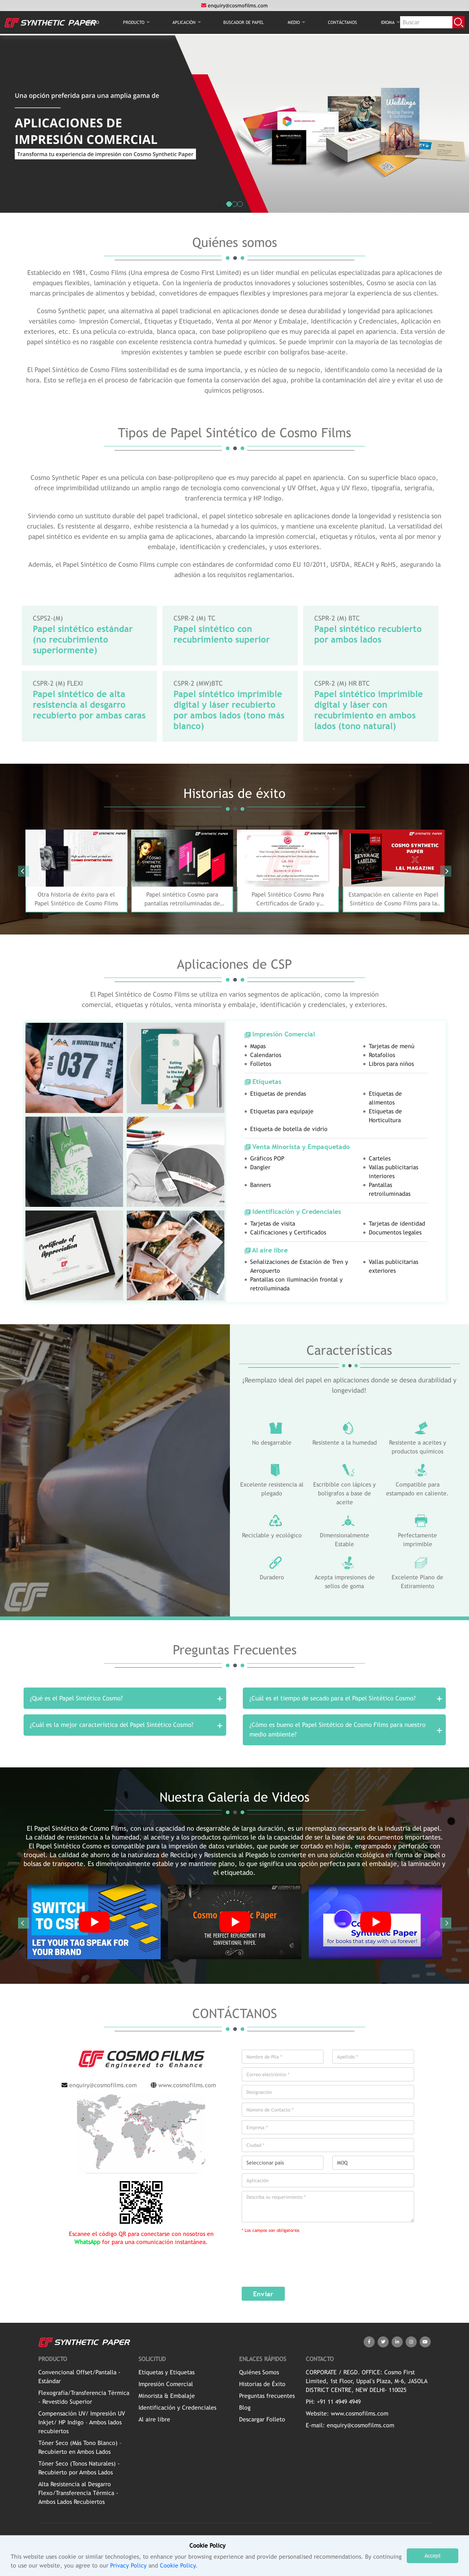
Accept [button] (432, 2555)
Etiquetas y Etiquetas (167, 2375)
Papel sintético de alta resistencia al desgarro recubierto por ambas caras (89, 704)
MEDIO (294, 22)
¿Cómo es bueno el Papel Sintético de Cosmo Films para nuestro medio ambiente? (337, 1731)
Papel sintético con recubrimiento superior (222, 633)
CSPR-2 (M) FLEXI (58, 683)
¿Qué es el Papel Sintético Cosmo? (76, 1699)
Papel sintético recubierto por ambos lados (368, 633)
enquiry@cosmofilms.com (234, 5)
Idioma (388, 22)
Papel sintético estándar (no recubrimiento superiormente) (83, 639)
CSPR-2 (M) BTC (337, 618)
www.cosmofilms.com (187, 2088)
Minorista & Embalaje (167, 2398)
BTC (217, 683)
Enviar (263, 2297)
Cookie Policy (177, 2565)
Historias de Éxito (262, 2387)
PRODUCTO (133, 22)
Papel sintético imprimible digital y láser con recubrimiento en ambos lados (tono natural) (368, 710)
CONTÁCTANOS (342, 22)
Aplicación (184, 22)
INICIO (93, 22)
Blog (245, 2410)
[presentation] (290, 2257)
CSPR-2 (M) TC (195, 618)
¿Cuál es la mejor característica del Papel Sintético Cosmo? (112, 1727)
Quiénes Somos (259, 2375)
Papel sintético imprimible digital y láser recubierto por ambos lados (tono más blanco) (229, 710)
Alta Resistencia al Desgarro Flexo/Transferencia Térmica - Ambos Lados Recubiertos (78, 2496)
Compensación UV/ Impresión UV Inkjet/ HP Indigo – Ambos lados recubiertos (81, 2425)
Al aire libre (154, 2422)
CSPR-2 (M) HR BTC (342, 683)
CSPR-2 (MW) (192, 683)
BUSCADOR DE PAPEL (243, 22)
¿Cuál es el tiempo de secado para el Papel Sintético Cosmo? (332, 1699)
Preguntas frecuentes (267, 2398)
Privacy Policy (128, 2565)
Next (445, 871)
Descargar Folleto (262, 2422)
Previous (23, 871)
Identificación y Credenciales (177, 2410)
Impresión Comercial (166, 2387)
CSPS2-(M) (48, 618)
